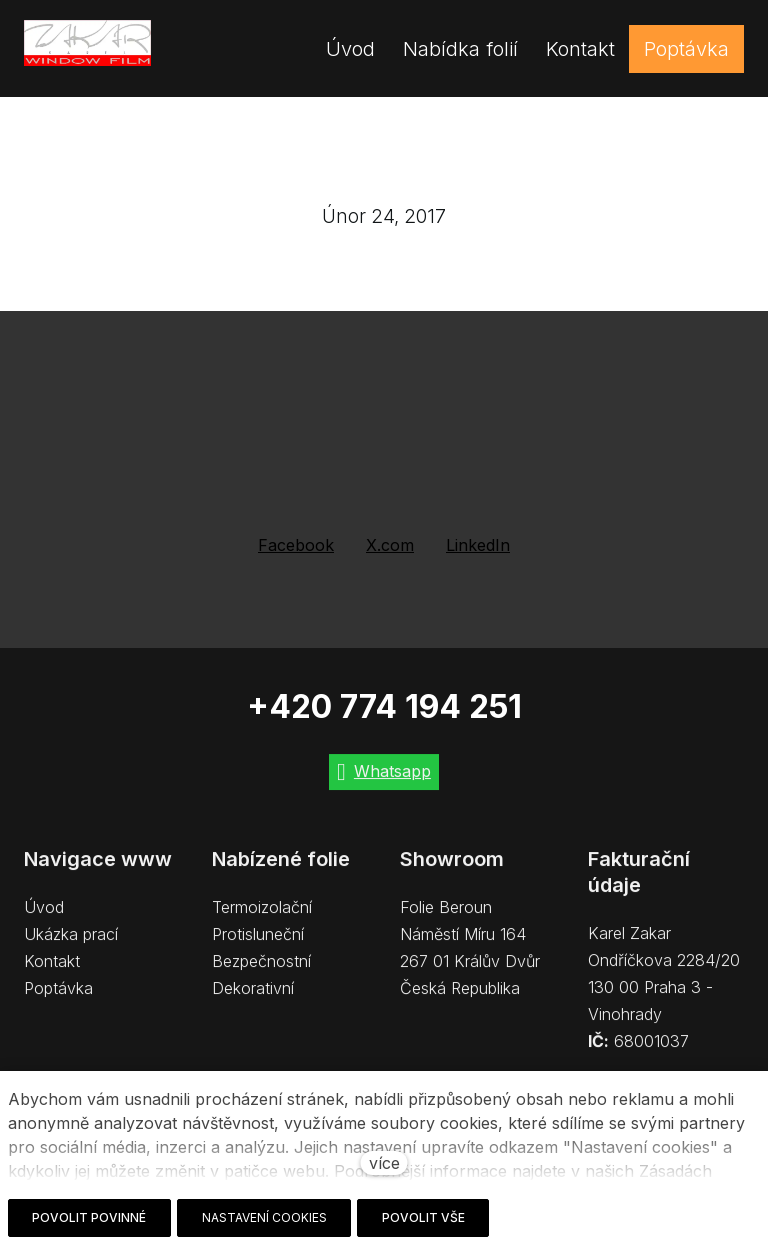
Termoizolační (262, 918)
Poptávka (58, 999)
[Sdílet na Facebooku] (296, 545)
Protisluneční (258, 945)
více (384, 1163)
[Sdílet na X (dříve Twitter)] (390, 545)
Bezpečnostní (261, 972)
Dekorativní (253, 999)
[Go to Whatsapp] (384, 783)
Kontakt (52, 972)
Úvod (44, 918)
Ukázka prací (71, 945)
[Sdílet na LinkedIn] (478, 545)
